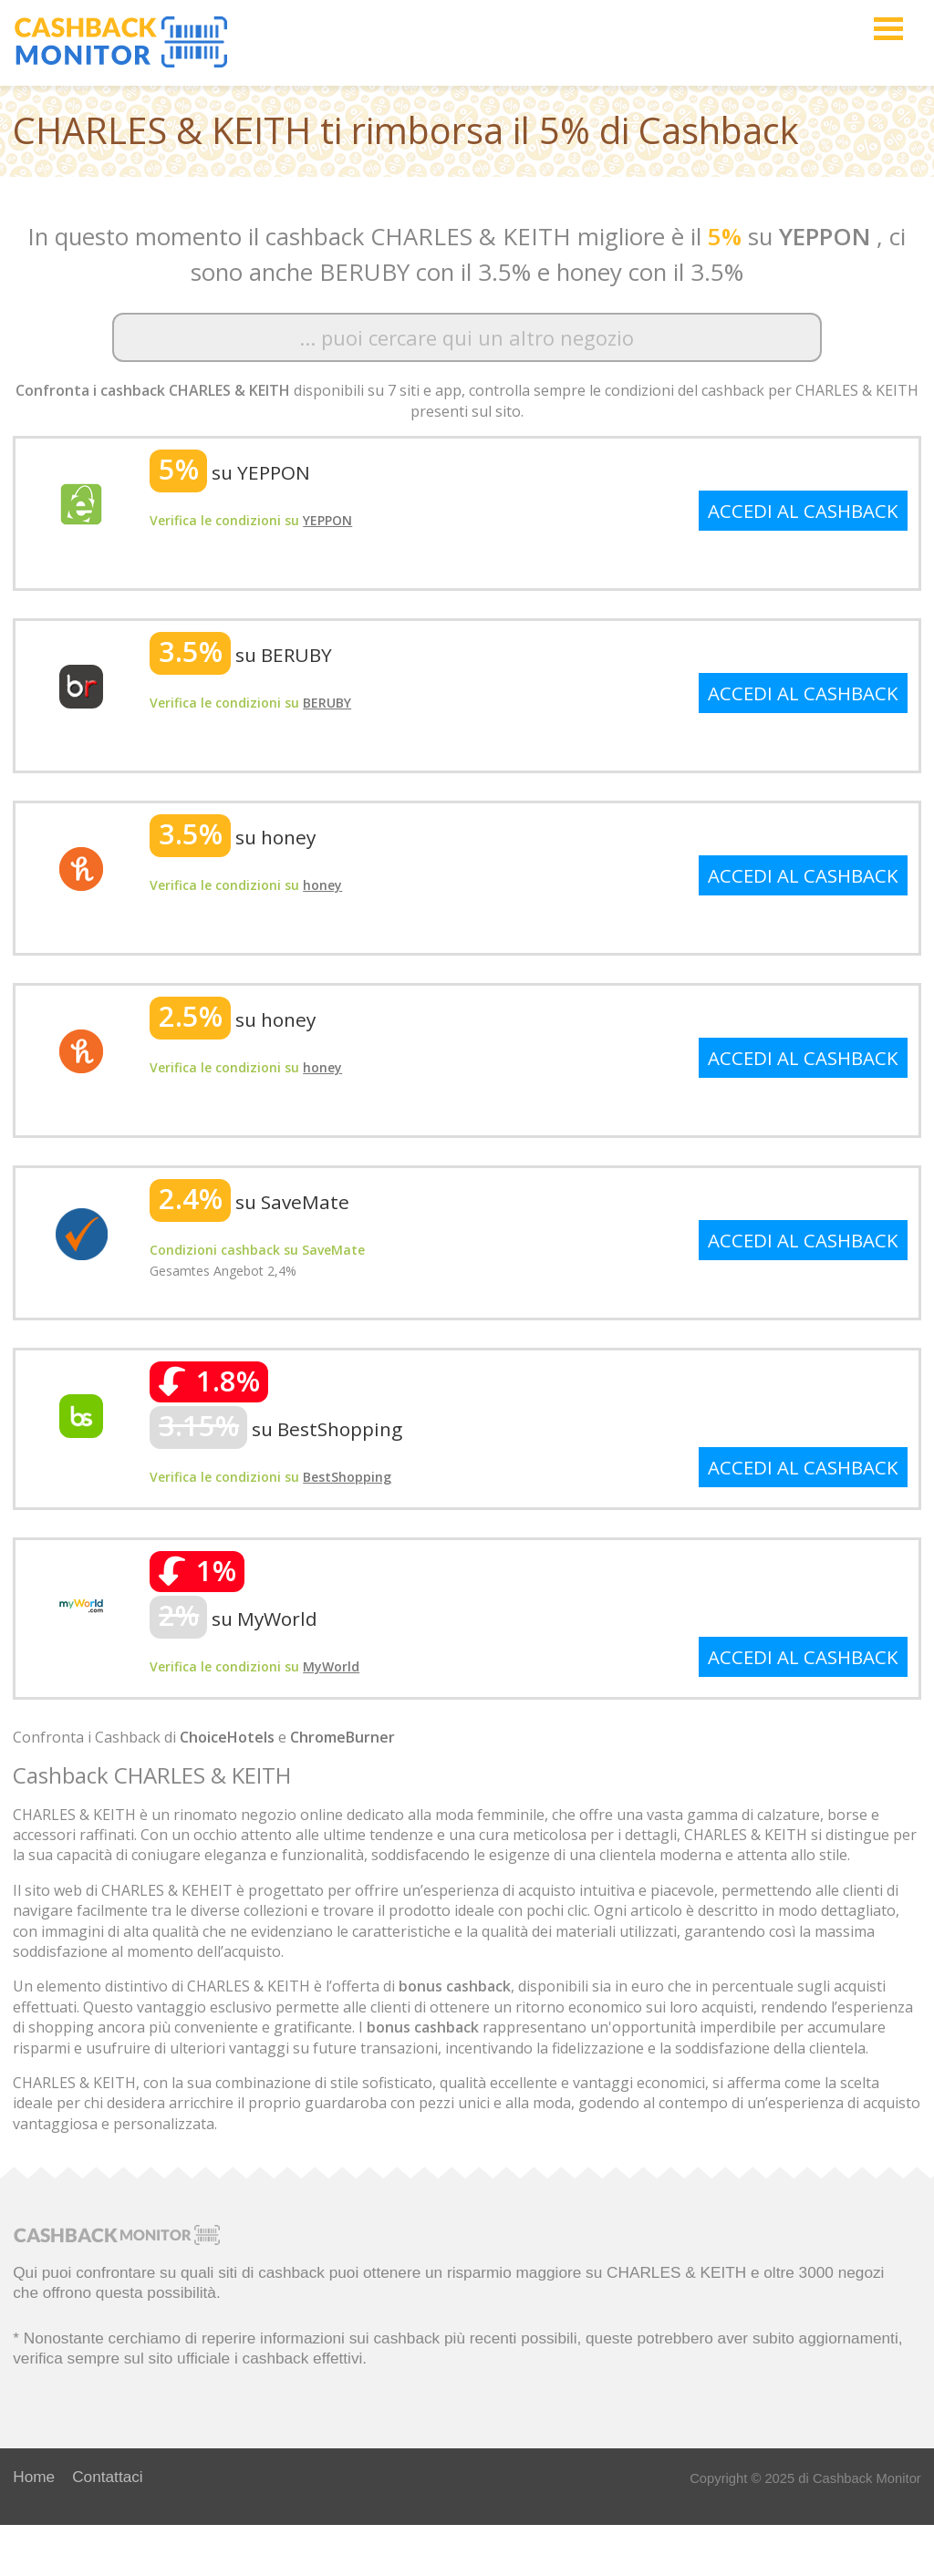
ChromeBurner (342, 1737)
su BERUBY (241, 654)
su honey (233, 837)
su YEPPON (230, 472)
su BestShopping (276, 1429)
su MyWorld (233, 1618)
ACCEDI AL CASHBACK (803, 510)
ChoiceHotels (227, 1737)
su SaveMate (249, 1202)
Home (34, 2476)
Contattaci (107, 2476)
